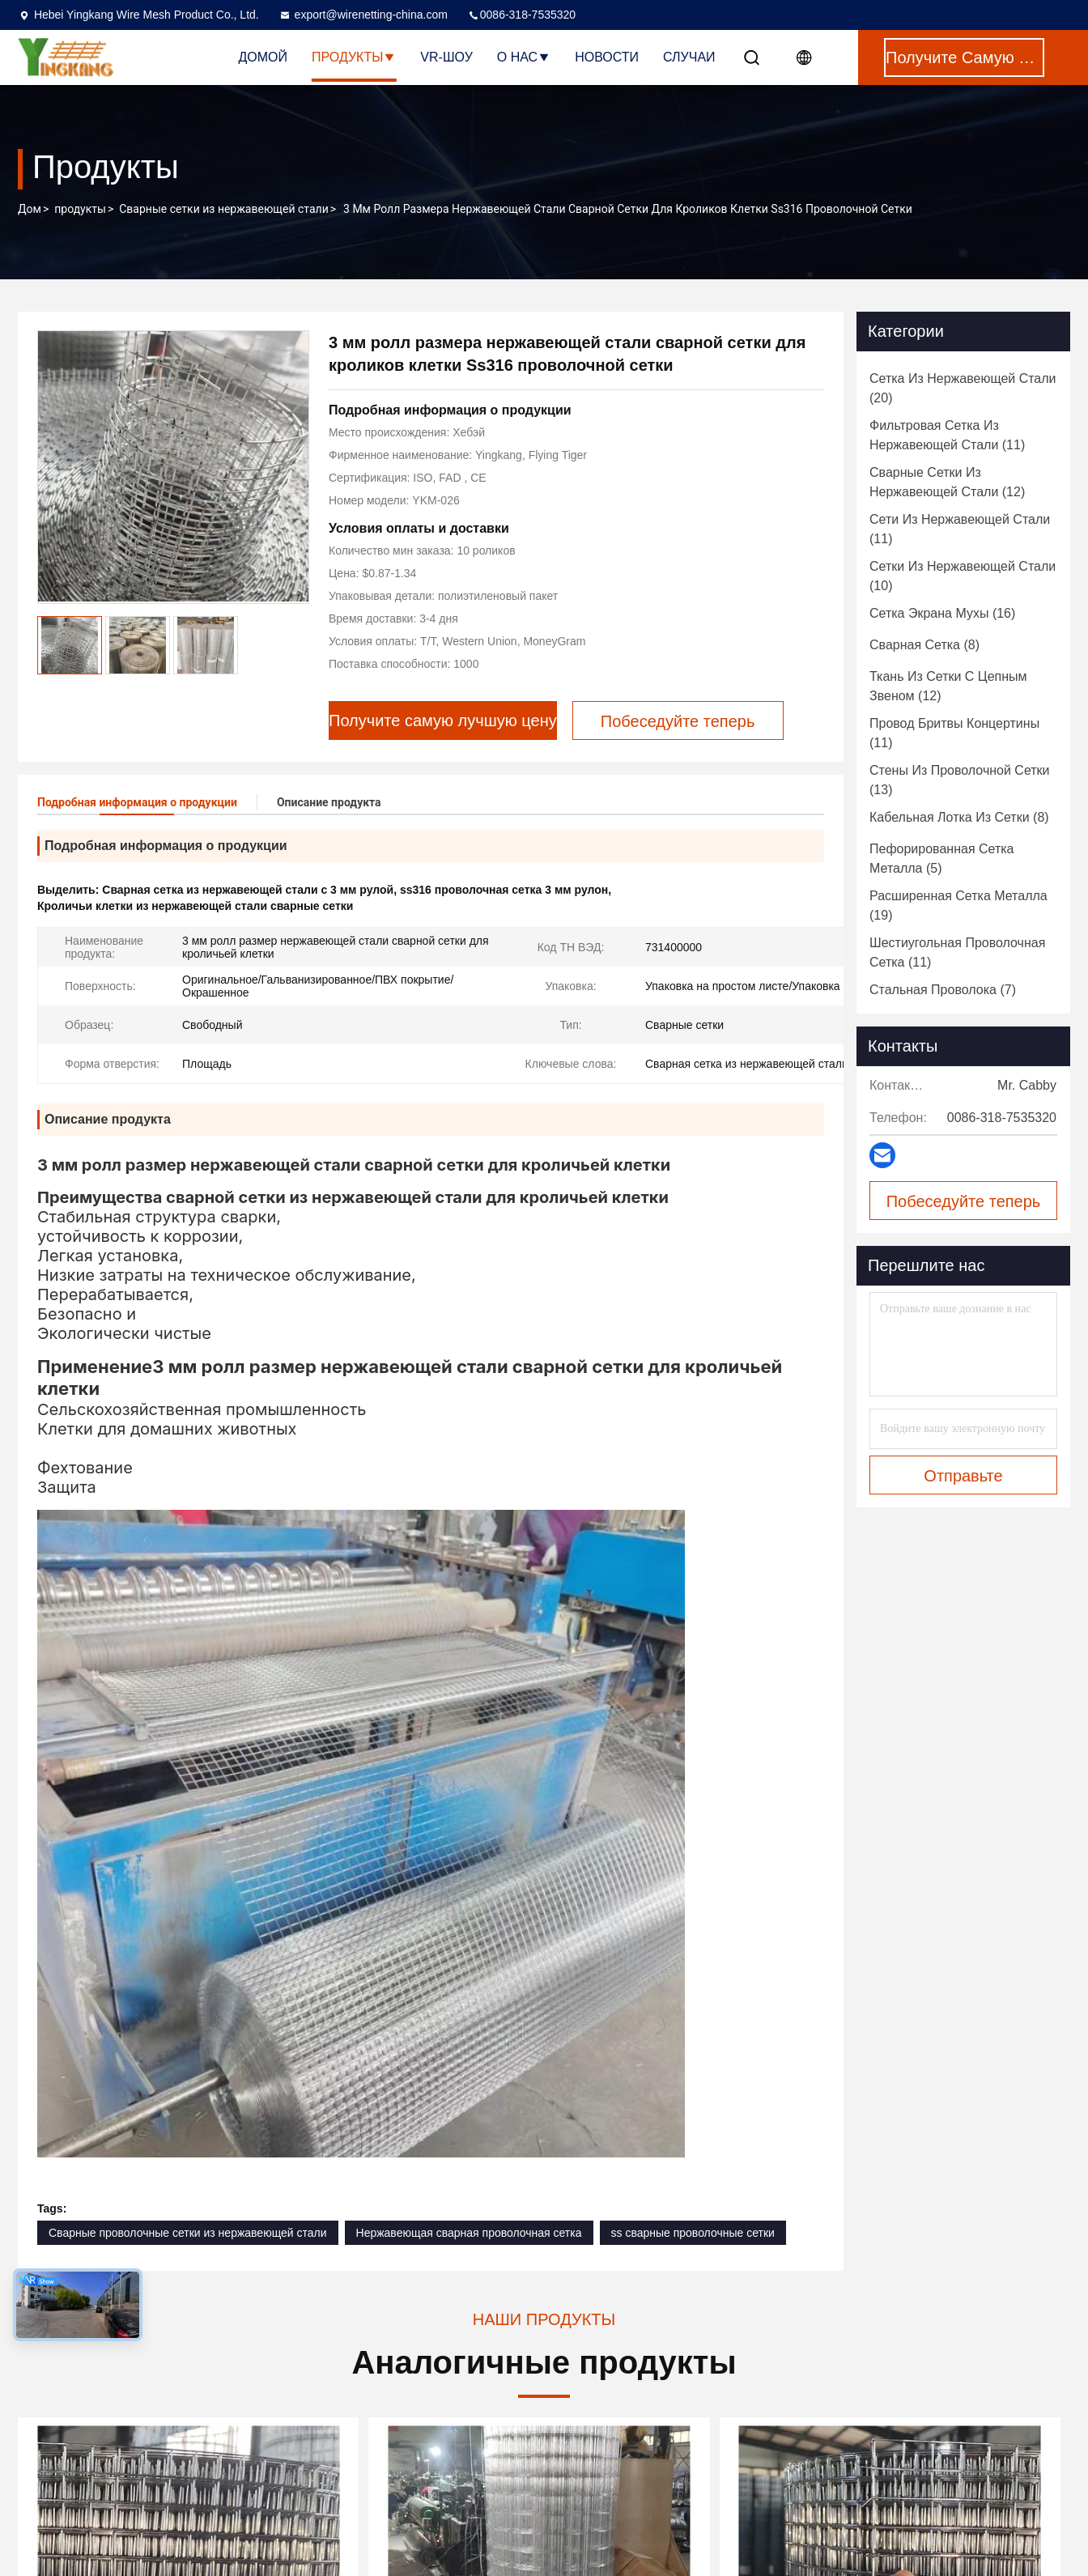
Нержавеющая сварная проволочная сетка (469, 2232)
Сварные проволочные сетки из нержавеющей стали (188, 2232)
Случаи (689, 57)
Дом (29, 208)
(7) (942, 990)
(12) (947, 482)
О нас (523, 57)
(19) (958, 905)
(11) (947, 435)
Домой (262, 57)
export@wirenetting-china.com (363, 14)
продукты (80, 208)
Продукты (354, 57)
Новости (607, 57)
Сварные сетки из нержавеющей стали (223, 208)
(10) (962, 576)
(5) (941, 858)
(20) (962, 388)
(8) (924, 645)
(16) (942, 613)
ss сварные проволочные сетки (693, 2232)
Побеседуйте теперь (963, 1201)
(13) (959, 780)
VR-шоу (446, 57)
